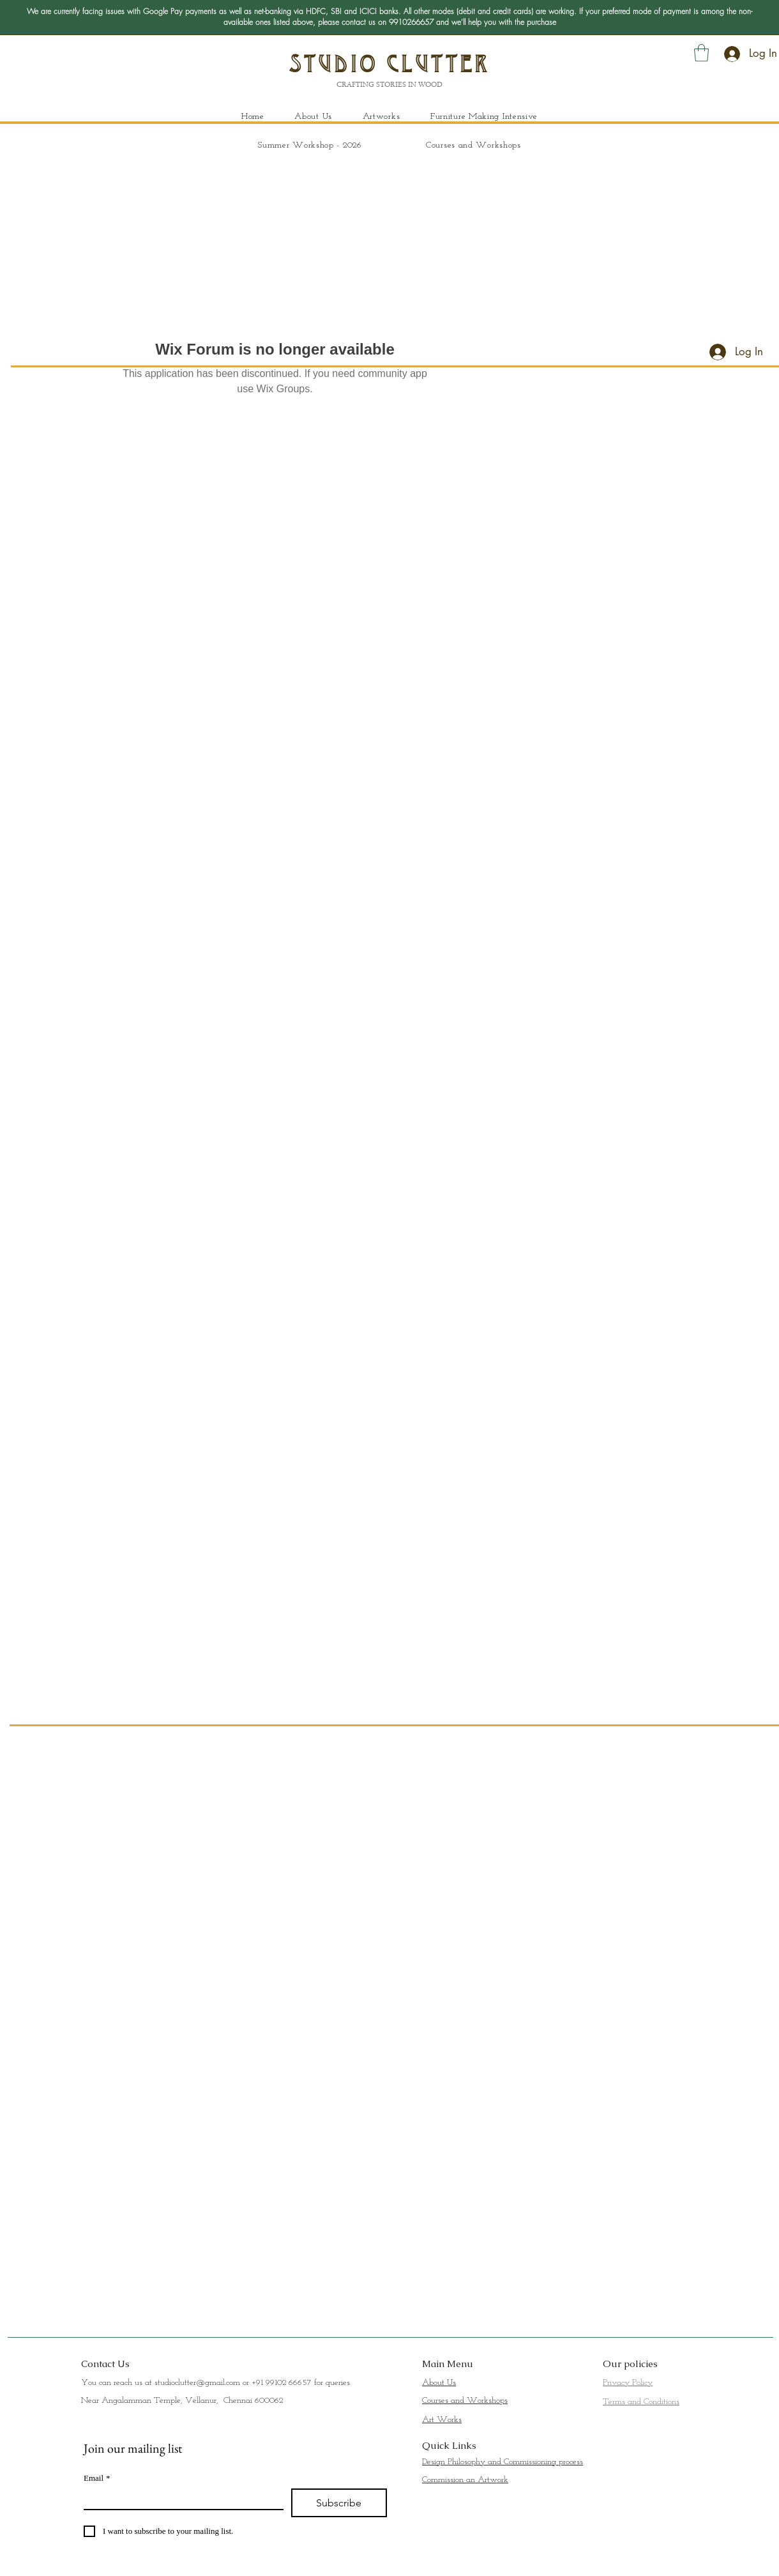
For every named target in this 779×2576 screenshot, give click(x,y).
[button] (701, 52)
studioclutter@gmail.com (197, 2383)
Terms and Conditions (641, 2402)
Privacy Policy (628, 2383)
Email (97, 2478)
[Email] (180, 2498)
